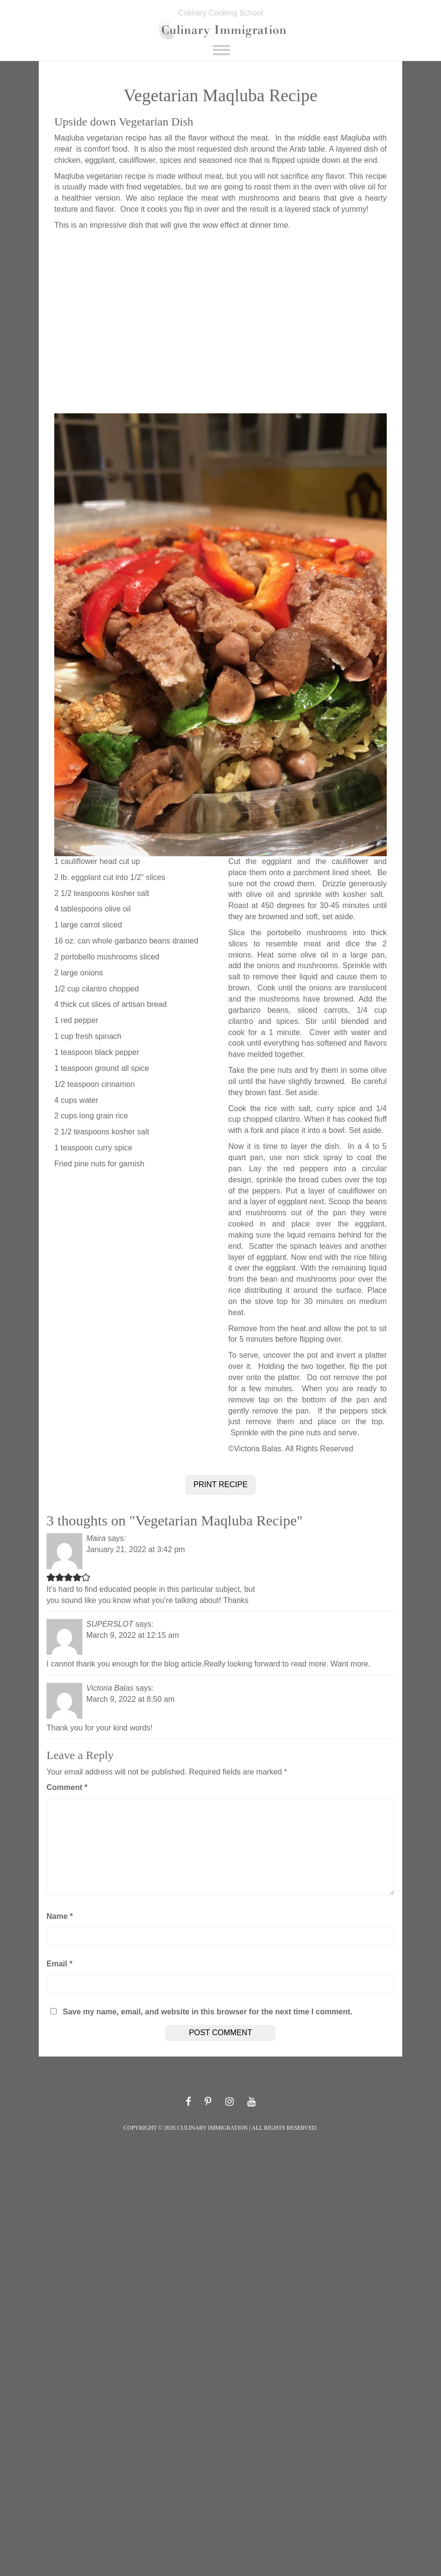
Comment (67, 1787)
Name (60, 1916)
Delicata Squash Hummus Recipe (173, 2069)
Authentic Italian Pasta (287, 2069)
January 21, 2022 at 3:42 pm (135, 1549)
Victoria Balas (110, 1688)
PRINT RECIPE (220, 1484)
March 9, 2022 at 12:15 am (132, 1635)
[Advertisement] (220, 322)
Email (59, 1964)
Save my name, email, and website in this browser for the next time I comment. (207, 2012)
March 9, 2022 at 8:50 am (130, 1699)
